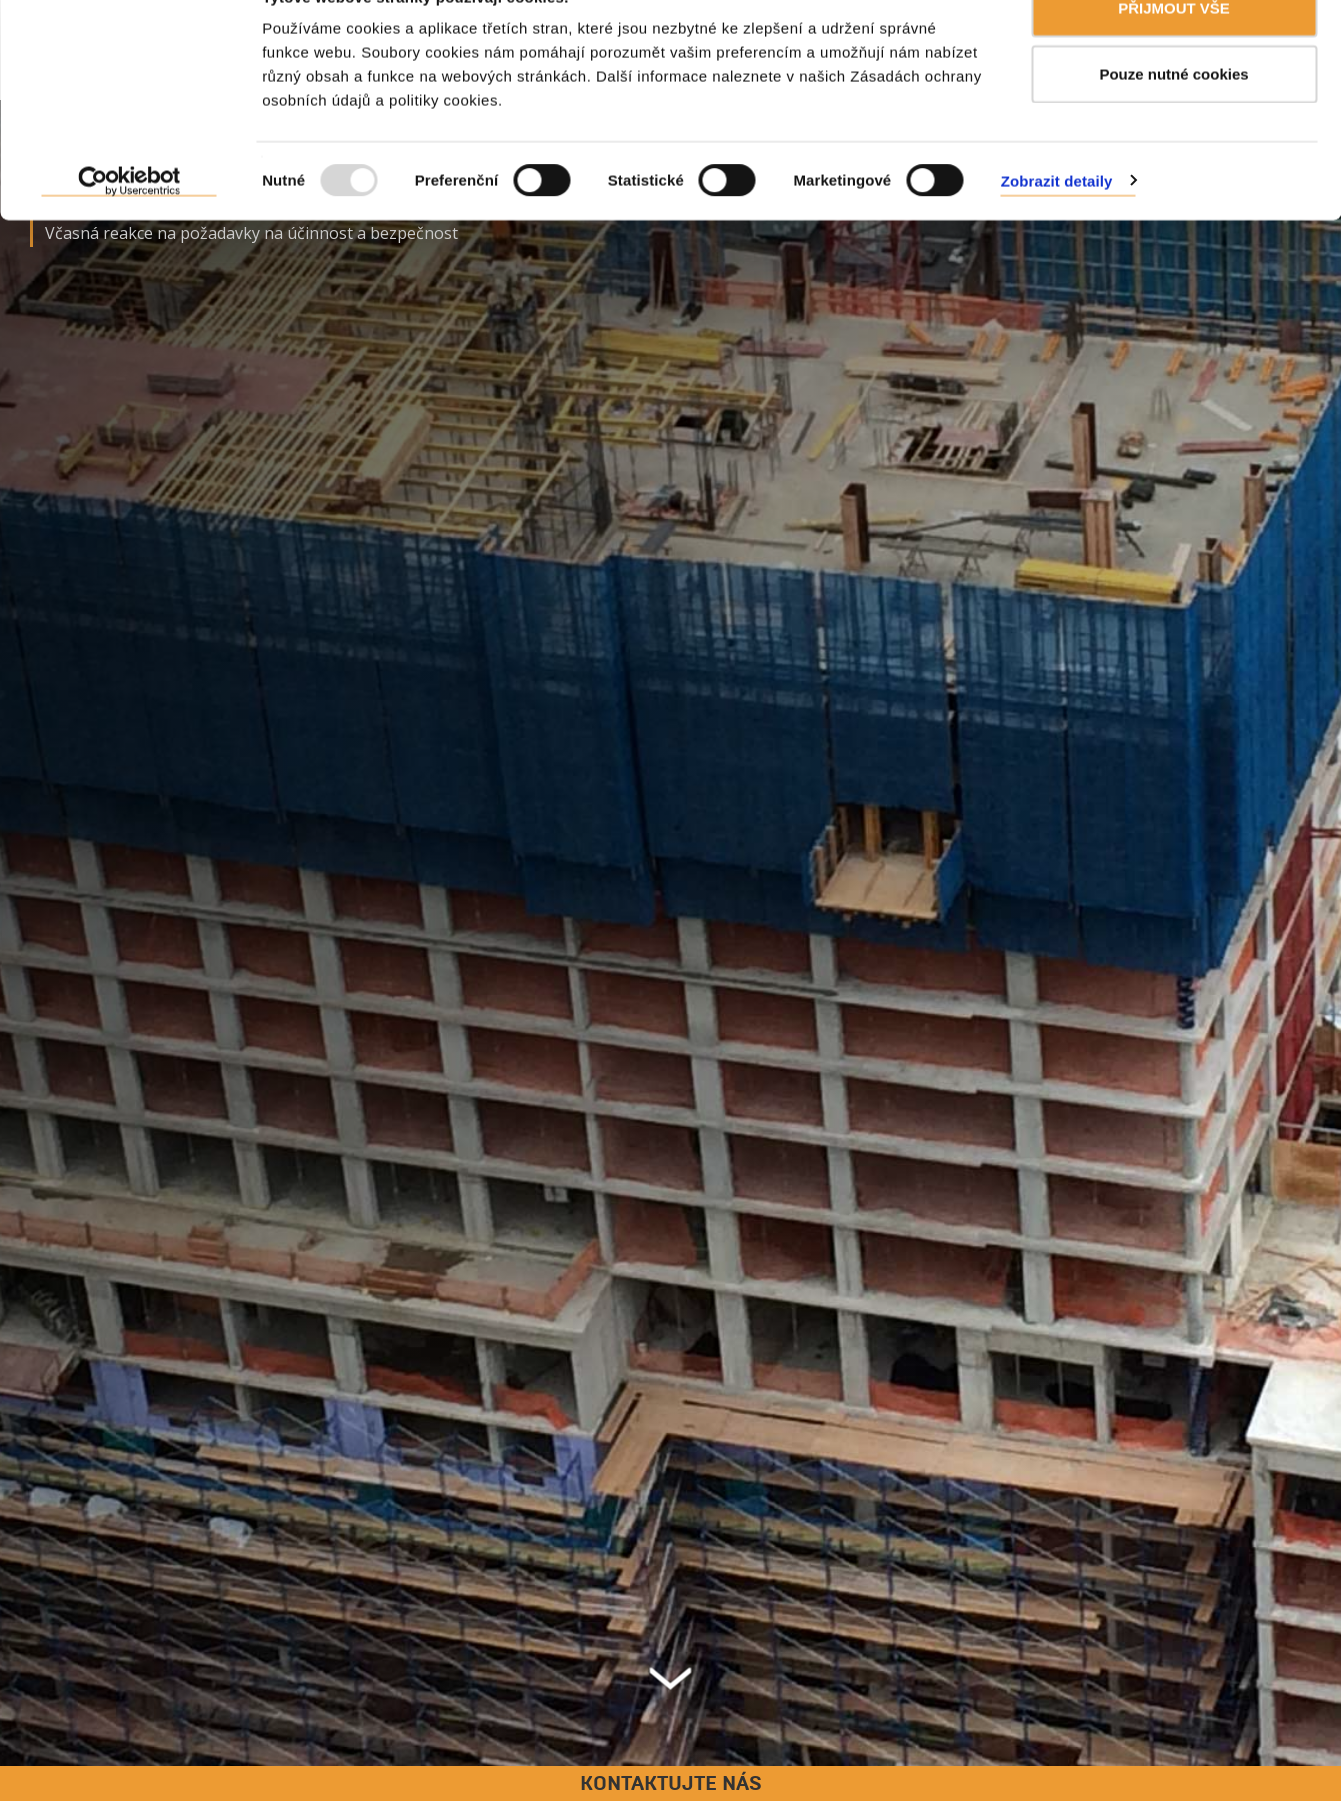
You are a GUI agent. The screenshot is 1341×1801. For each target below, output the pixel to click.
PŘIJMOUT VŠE (1174, 52)
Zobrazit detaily (1057, 224)
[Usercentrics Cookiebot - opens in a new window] (129, 226)
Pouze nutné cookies (1173, 118)
